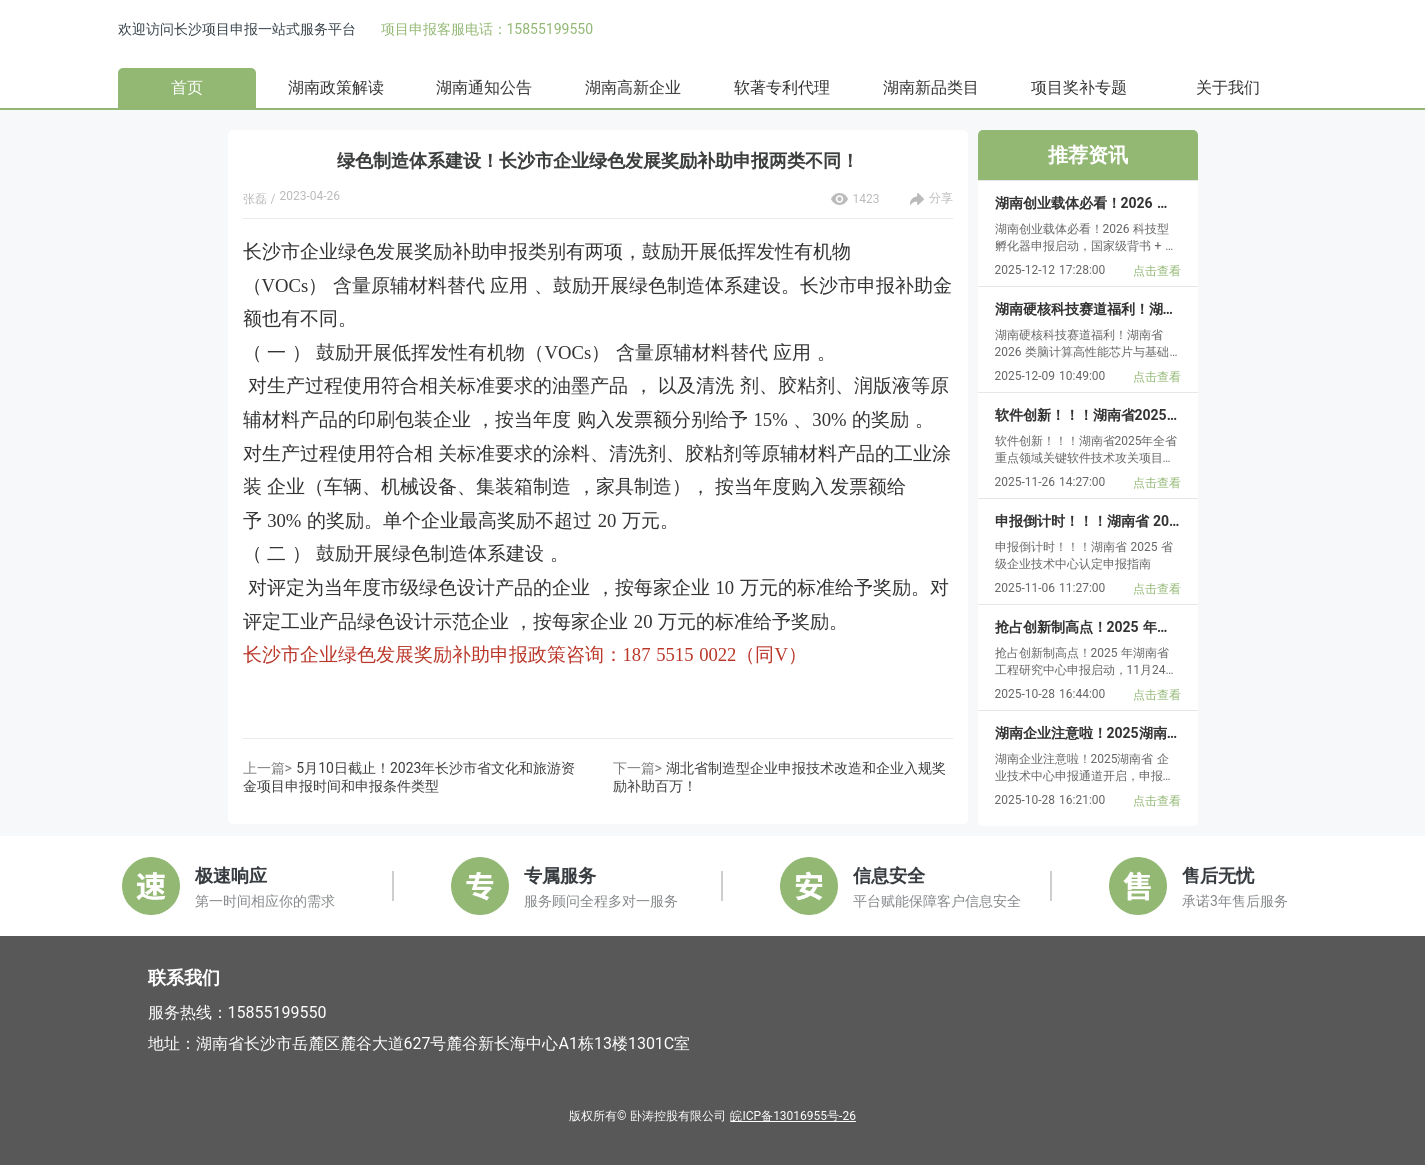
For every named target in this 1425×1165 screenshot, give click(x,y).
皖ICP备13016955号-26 (792, 1116)
